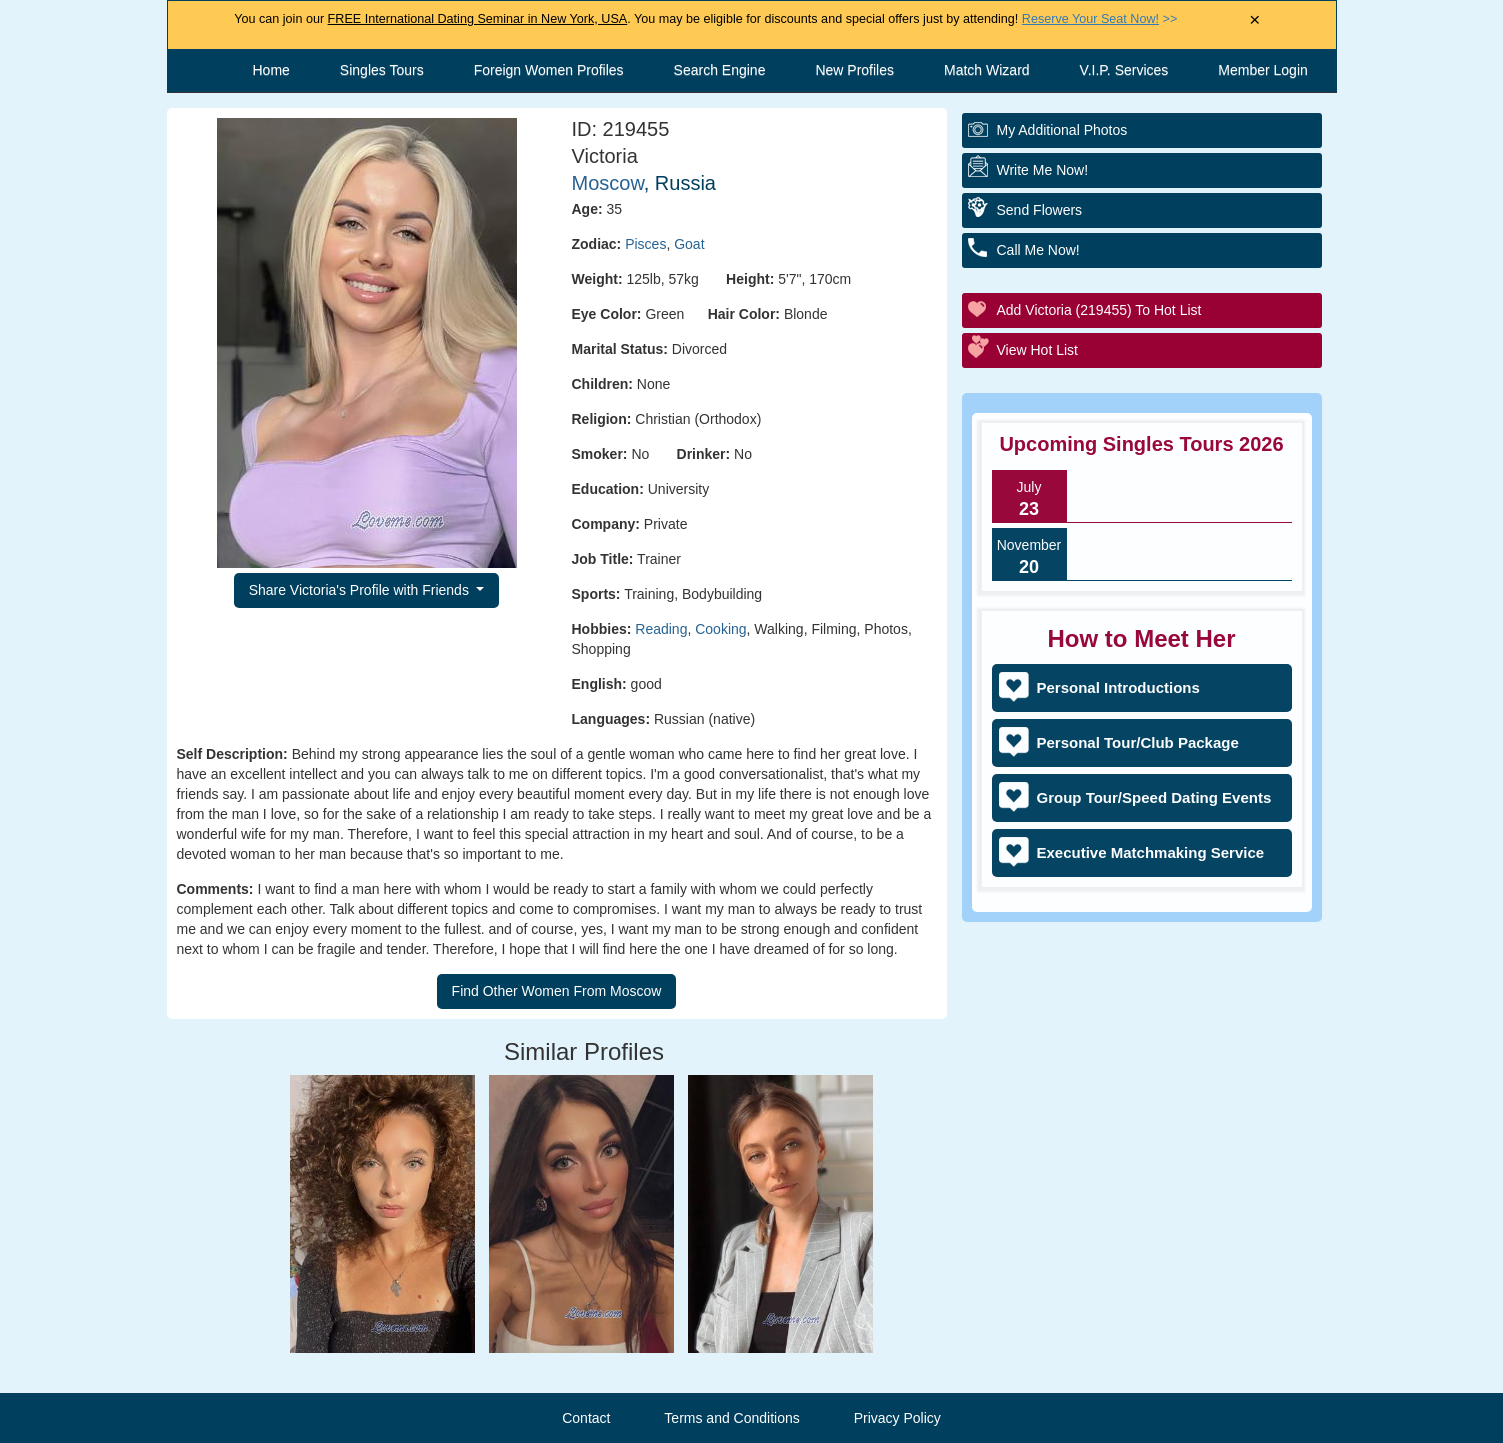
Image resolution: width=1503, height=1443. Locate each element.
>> (1099, 19)
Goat (689, 244)
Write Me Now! (1043, 170)
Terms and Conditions (731, 1418)
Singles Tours (382, 70)
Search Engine (720, 70)
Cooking (720, 629)
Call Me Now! (1038, 250)
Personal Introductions (1118, 687)
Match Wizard (987, 70)
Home (271, 70)
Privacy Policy (897, 1418)
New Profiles (854, 70)
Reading (661, 629)
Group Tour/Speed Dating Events (1154, 797)
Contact (586, 1418)
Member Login (1263, 70)
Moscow (608, 183)
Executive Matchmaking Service (1151, 852)
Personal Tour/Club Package (1138, 742)
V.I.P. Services (1124, 70)
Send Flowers (1040, 210)
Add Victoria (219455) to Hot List (1099, 310)
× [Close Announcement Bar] (1254, 20)
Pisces (645, 244)
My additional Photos (1062, 130)
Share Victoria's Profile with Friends (361, 590)
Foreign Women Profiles (549, 70)
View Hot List (1037, 350)
